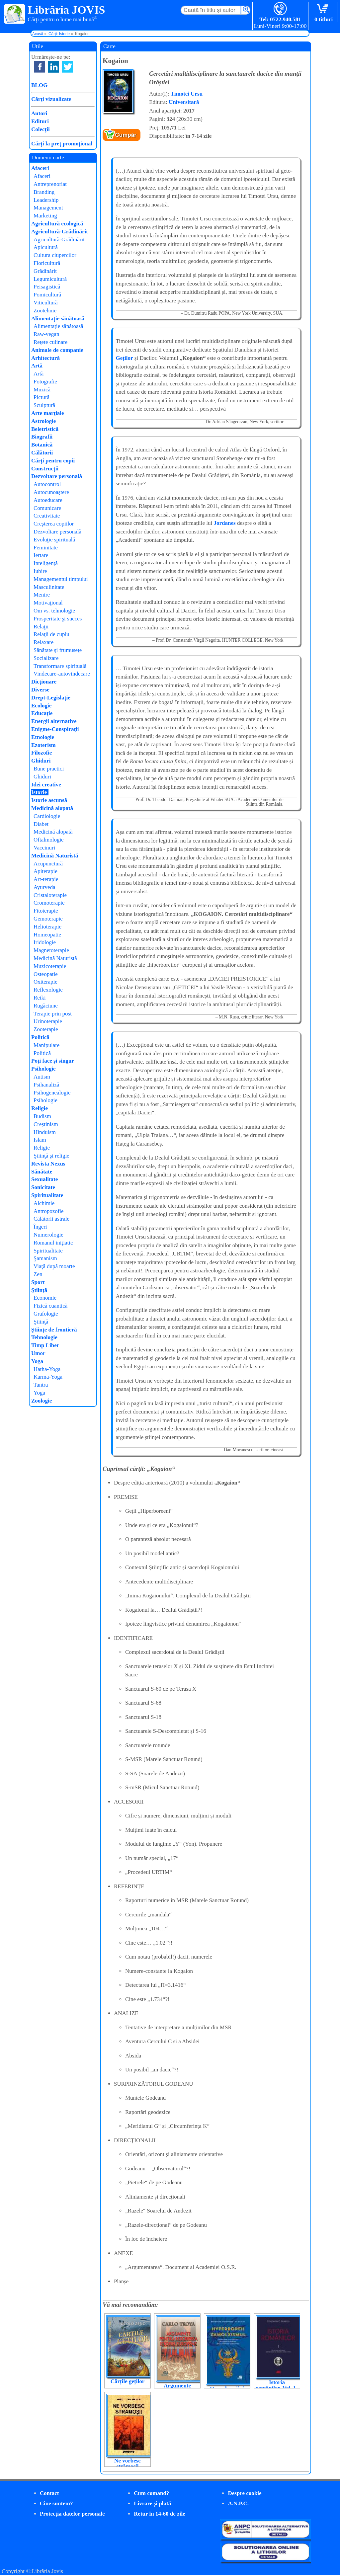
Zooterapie (46, 1029)
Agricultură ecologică (57, 223)
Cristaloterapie (50, 895)
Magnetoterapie (51, 950)
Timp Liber (45, 1345)
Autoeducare (48, 500)
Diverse (40, 689)
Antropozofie (49, 1211)
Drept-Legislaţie (50, 697)
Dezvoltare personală (56, 476)
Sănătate (41, 1171)
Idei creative (46, 784)
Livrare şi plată (152, 2503)
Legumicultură (50, 279)
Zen (38, 1274)
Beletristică (44, 429)
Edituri (40, 121)
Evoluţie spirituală (54, 539)
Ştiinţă (39, 1290)
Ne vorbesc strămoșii (127, 2463)
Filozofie (41, 753)
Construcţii (44, 468)
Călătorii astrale (51, 1219)
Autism (42, 1077)
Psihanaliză (46, 1085)
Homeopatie (47, 934)
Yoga (37, 1361)
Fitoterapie (46, 911)
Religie (39, 1108)
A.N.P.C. (238, 2503)
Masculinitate (49, 587)
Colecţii (40, 129)
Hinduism (45, 1132)
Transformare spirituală (60, 666)
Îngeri (40, 1227)
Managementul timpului (61, 579)
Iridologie (45, 942)
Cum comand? (151, 2493)
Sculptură (44, 405)
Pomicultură (47, 294)
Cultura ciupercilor (55, 255)
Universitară (184, 102)
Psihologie (43, 1069)
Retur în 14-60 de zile (159, 2514)
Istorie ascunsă (49, 800)
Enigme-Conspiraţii (55, 729)
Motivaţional (48, 603)
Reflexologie (48, 990)
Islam (40, 1140)
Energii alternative (53, 721)
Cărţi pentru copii (53, 460)
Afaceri (40, 168)
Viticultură (46, 302)
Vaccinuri (44, 848)
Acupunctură (48, 863)
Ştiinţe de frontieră (54, 1330)
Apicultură (46, 247)
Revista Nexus (48, 1164)
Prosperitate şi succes (58, 618)
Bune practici (49, 768)
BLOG (39, 85)
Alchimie (44, 1203)
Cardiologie (47, 816)
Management (48, 207)
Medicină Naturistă (54, 855)
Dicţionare (43, 682)
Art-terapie (46, 879)
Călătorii (42, 452)
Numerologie (48, 1235)
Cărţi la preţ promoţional (61, 143)
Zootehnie (45, 310)
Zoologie (41, 1401)
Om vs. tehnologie (54, 610)
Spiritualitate (47, 1195)
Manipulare (46, 1045)
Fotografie (45, 381)
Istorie (39, 792)
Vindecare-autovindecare (62, 674)
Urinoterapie (48, 1021)
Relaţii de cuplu (51, 634)
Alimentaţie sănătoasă (57, 318)
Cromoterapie (49, 903)
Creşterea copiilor (54, 524)
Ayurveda (44, 887)
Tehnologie (44, 1337)
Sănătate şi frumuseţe (58, 650)
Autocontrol (47, 484)
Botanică (41, 445)
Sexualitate (44, 1179)
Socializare (46, 658)
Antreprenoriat (50, 184)
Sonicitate (43, 1187)
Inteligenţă (46, 563)
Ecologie (41, 705)
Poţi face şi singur (52, 1061)
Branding (44, 192)
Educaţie (41, 713)
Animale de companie (57, 350)
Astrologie (43, 421)
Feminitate (46, 547)
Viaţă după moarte (54, 1266)
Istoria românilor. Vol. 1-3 (277, 2388)
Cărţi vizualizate (51, 99)
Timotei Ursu (187, 94)
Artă (36, 365)
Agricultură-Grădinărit (59, 231)
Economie (45, 1298)
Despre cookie (244, 2493)
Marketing (45, 215)
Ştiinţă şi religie (51, 1156)
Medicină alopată (52, 808)
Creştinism (46, 1124)
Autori (39, 113)
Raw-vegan (46, 334)
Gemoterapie (48, 919)
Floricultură (47, 263)
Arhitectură (45, 358)
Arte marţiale (47, 413)
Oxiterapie (45, 982)
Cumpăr (125, 135)
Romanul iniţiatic (53, 1243)
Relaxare (43, 642)
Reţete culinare (50, 342)
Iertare (41, 555)
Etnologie (42, 737)
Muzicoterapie (50, 966)
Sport (38, 1282)
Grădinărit (45, 271)
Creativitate (47, 516)
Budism (42, 1116)
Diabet (41, 824)
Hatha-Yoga (47, 1369)
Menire (42, 595)
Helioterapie (47, 927)
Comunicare (47, 508)
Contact (49, 2493)
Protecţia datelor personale (72, 2514)
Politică (40, 1037)
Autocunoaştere (51, 492)
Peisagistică (47, 286)
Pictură (41, 397)
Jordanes (225, 523)
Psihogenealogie (52, 1092)
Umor (38, 1353)
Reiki (40, 998)
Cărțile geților (127, 2381)
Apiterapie (45, 871)
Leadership (46, 200)
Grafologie (46, 1314)
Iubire (40, 571)
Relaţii (41, 626)
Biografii (41, 437)
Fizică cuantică (50, 1306)
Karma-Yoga (48, 1377)
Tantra (41, 1385)
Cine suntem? (56, 2503)
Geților (124, 358)
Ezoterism (43, 745)
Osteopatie (46, 974)
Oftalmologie (49, 840)
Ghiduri (41, 761)
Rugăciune (46, 1006)
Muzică (42, 389)
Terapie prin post (53, 1013)
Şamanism (45, 1258)
